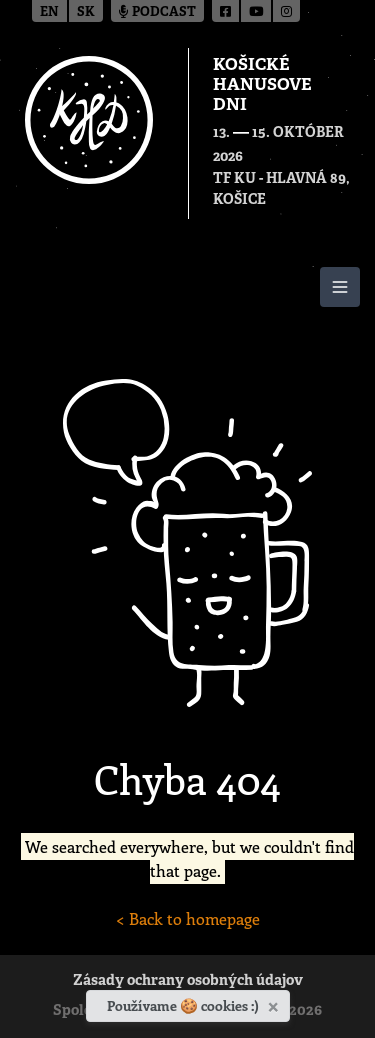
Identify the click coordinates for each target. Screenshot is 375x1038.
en (49, 12)
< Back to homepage (188, 918)
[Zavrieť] (275, 1003)
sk (86, 12)
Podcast (157, 12)
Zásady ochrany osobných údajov (188, 981)
